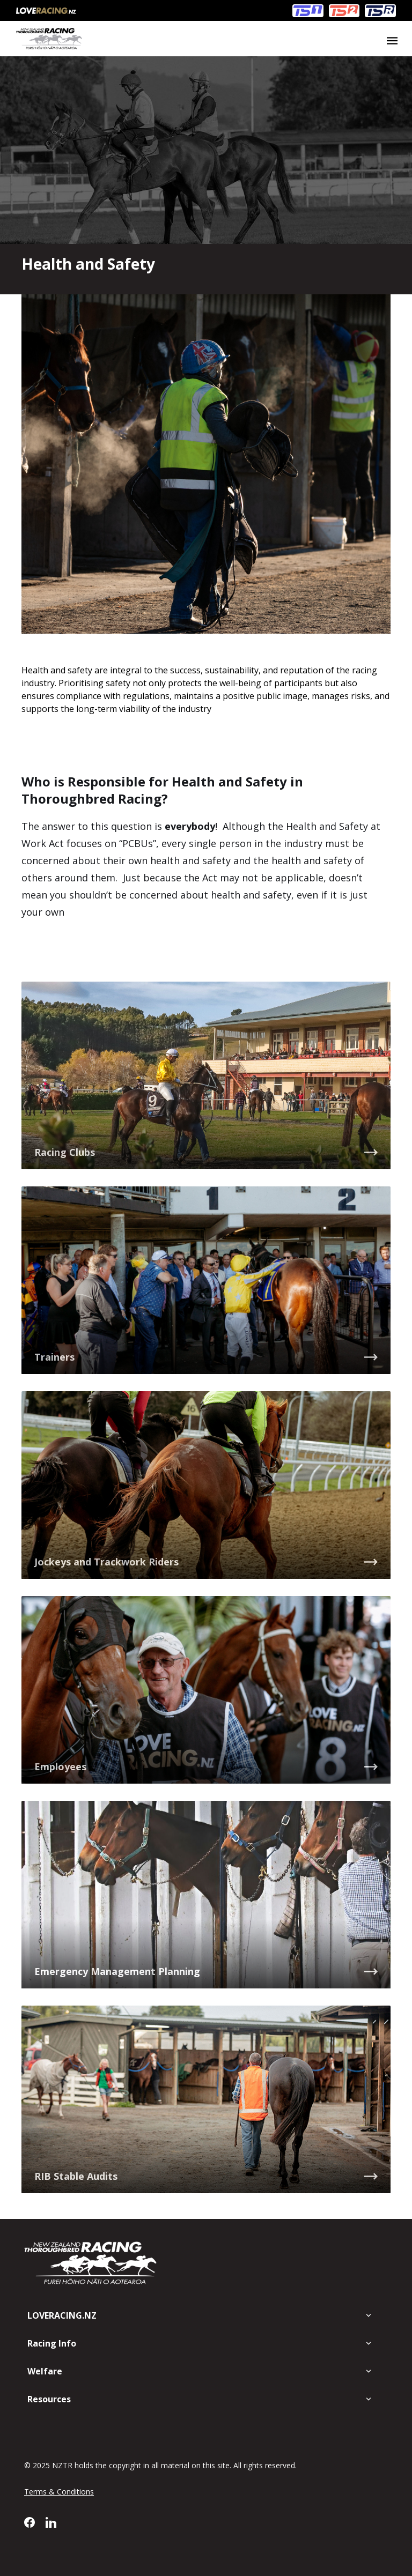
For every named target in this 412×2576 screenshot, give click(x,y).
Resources (49, 2399)
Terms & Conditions (59, 2491)
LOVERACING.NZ (62, 2315)
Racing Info (51, 2343)
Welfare (44, 2371)
